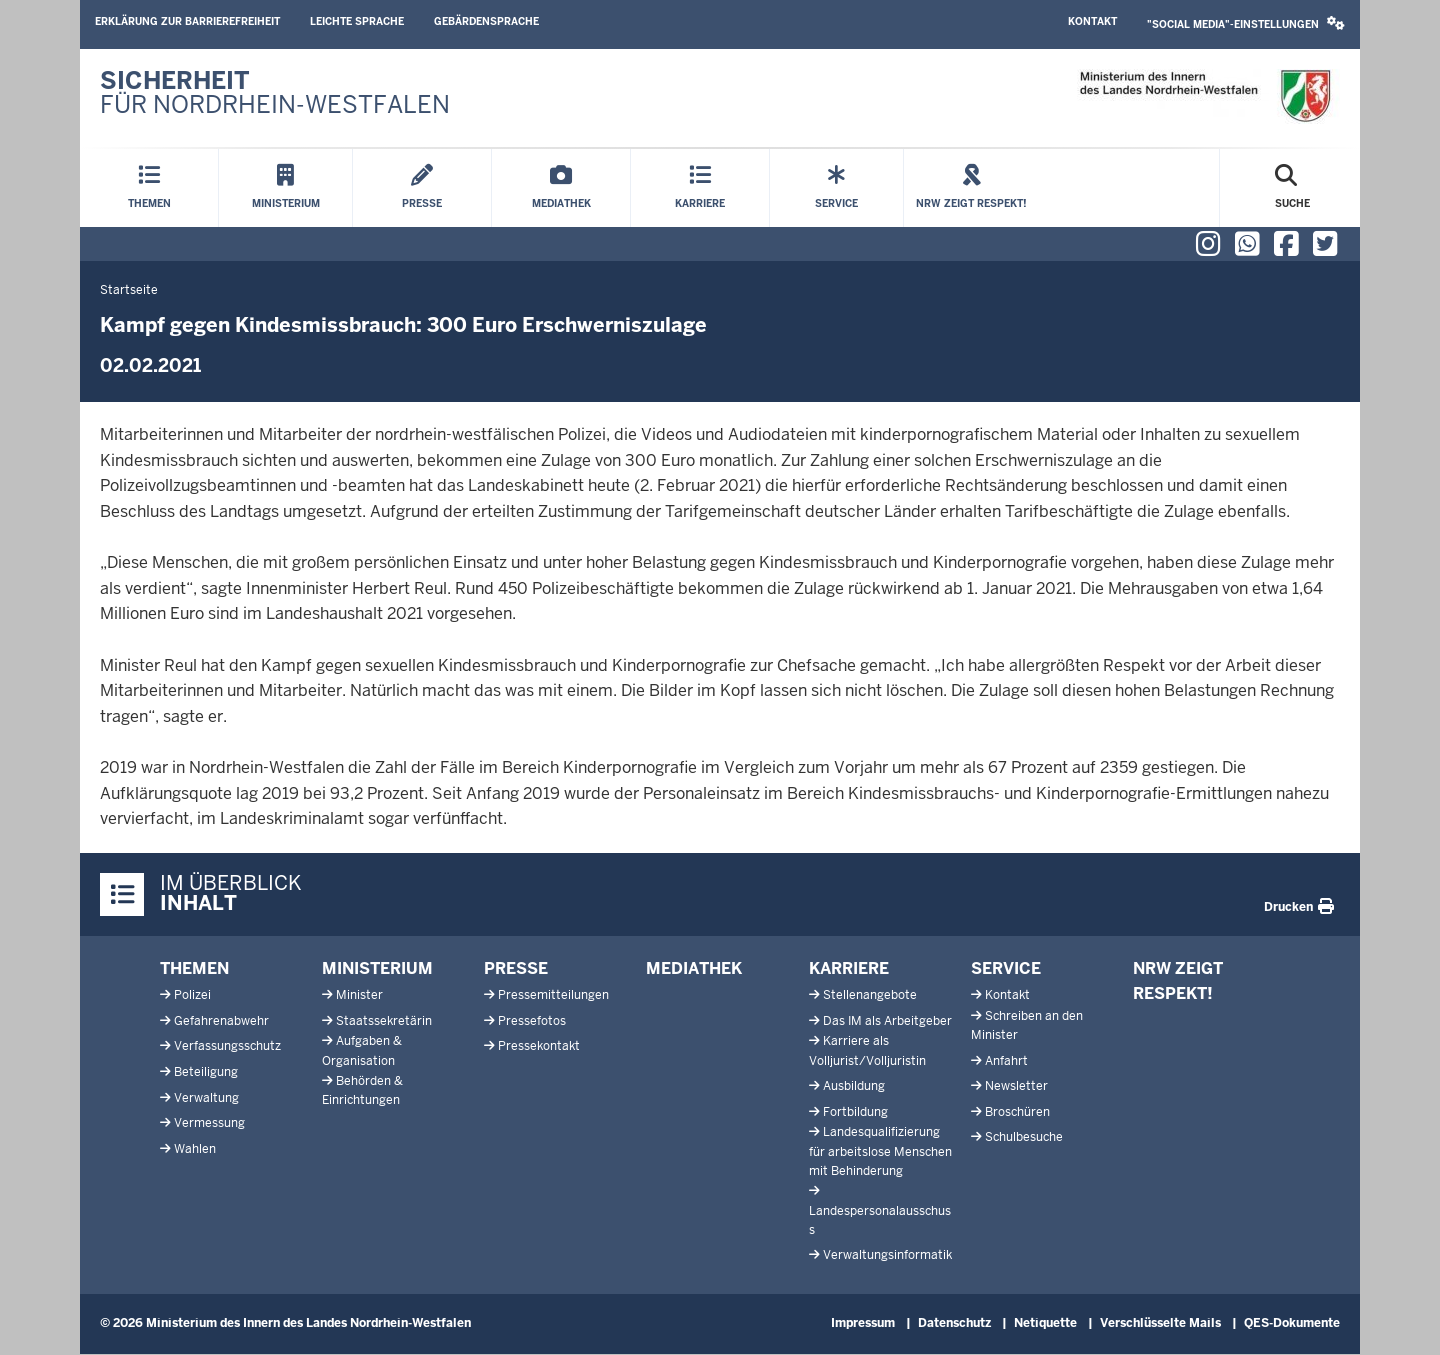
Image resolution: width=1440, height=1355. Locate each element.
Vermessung (209, 1123)
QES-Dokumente (1292, 1323)
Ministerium (377, 968)
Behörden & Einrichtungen (362, 1090)
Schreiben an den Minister (1027, 1025)
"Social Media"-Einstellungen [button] (1246, 23)
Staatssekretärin (384, 1021)
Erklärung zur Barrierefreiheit (187, 21)
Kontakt (1092, 21)
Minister (359, 995)
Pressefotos (532, 1021)
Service (1006, 968)
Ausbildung (854, 1086)
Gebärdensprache (486, 21)
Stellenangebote (870, 995)
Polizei (192, 995)
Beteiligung (206, 1072)
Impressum (863, 1323)
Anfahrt (1006, 1061)
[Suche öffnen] (1292, 188)
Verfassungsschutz (227, 1046)
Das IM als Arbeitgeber (887, 1021)
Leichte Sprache (357, 21)
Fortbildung (855, 1112)
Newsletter (1016, 1086)
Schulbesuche (1024, 1137)
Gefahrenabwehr (221, 1021)
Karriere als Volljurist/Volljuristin (867, 1050)
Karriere (849, 968)
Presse (516, 968)
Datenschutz (954, 1323)
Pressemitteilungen (553, 995)
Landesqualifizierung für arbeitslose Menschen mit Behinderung (880, 1151)
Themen (194, 968)
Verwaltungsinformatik (887, 1255)
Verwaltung (206, 1098)
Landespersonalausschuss (880, 1220)
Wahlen (195, 1149)
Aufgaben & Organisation (362, 1050)
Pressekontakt (539, 1046)
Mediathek (694, 968)
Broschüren (1017, 1112)
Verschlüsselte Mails (1160, 1323)
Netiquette (1045, 1323)
